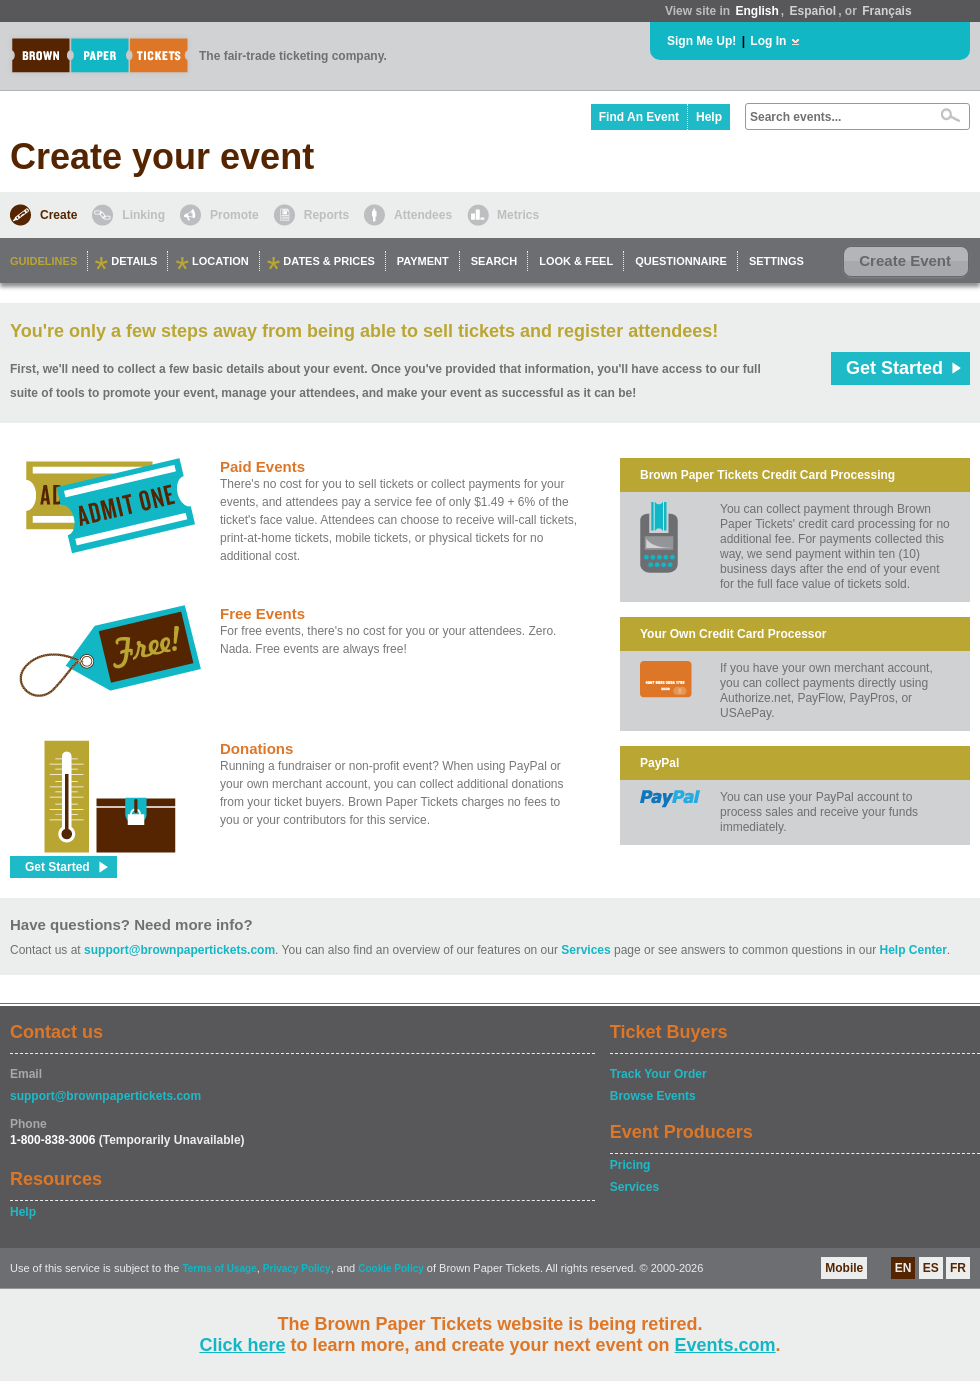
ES (931, 1268)
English (756, 11)
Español (813, 11)
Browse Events (653, 1096)
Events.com (725, 1345)
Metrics (518, 215)
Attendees (423, 215)
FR (958, 1268)
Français (886, 11)
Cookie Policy (391, 1268)
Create (58, 215)
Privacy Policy (297, 1268)
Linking (143, 215)
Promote (234, 215)
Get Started (894, 368)
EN (903, 1268)
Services (585, 950)
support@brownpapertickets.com (179, 950)
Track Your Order (658, 1074)
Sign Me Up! (701, 41)
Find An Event (639, 117)
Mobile (844, 1268)
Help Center (913, 950)
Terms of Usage (219, 1268)
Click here (242, 1345)
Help (709, 117)
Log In (768, 41)
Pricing (630, 1165)
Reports (326, 215)
